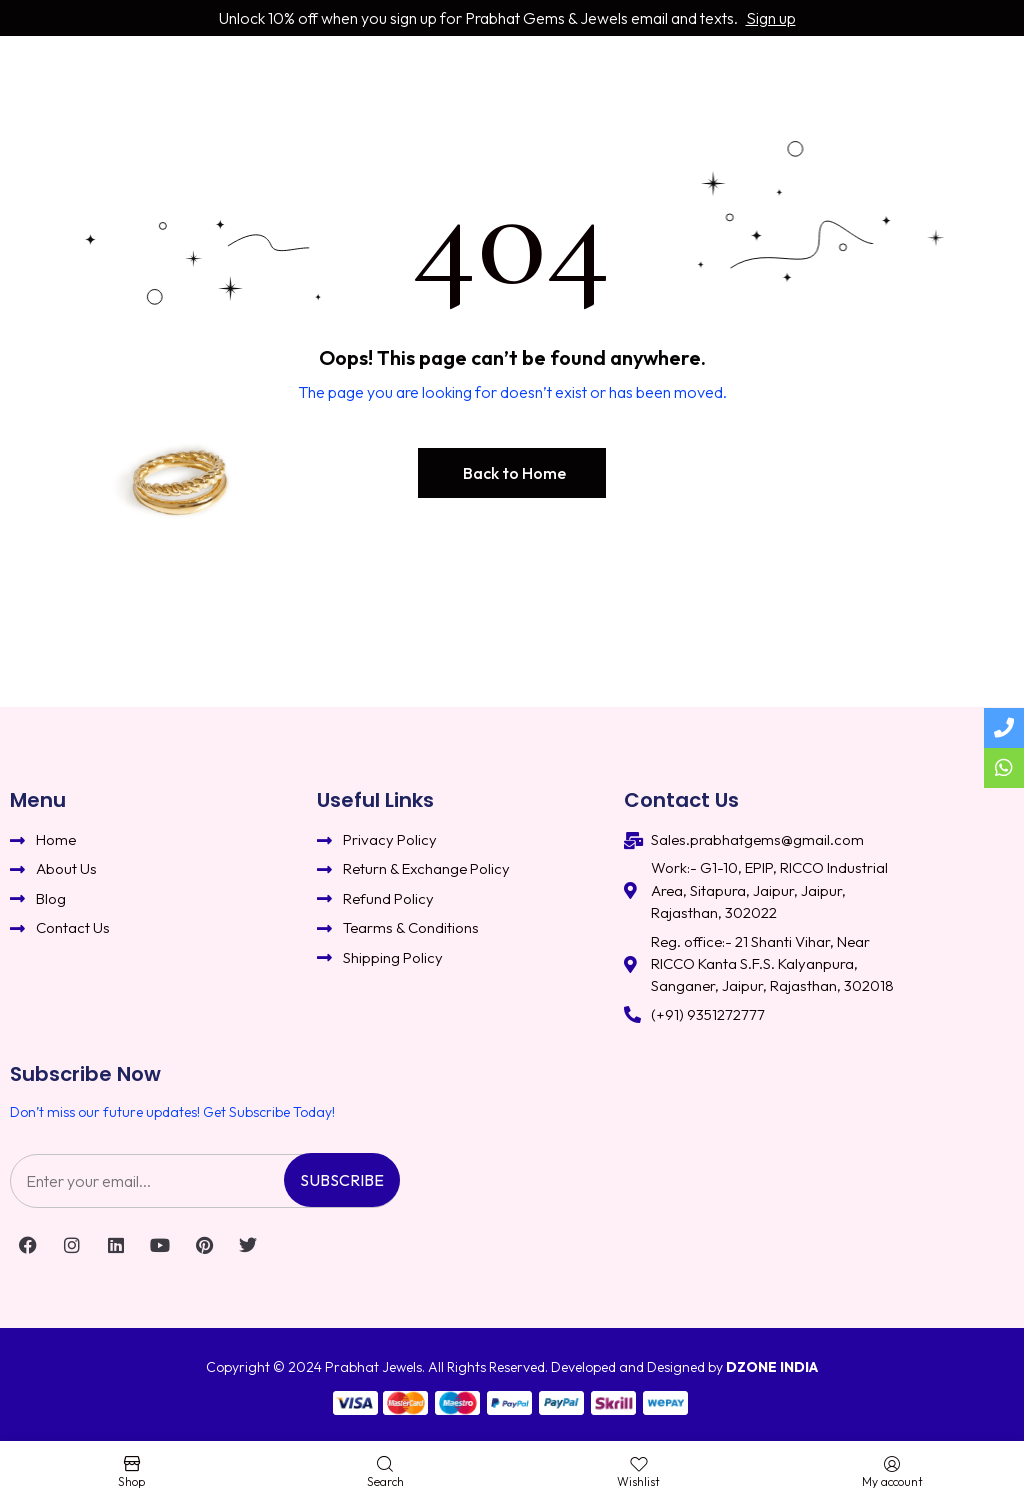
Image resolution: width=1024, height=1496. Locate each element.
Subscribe (342, 1180)
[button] (512, 473)
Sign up (771, 18)
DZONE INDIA (772, 1367)
